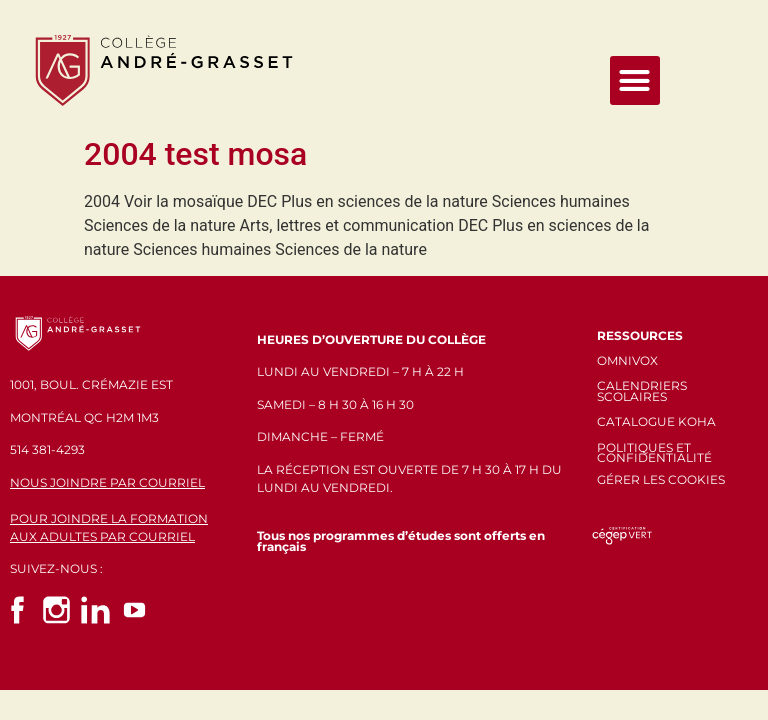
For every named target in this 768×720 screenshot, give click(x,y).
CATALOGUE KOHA (656, 421)
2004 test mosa (195, 154)
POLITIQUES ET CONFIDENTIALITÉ (654, 453)
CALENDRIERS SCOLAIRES (642, 391)
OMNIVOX (627, 360)
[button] (635, 81)
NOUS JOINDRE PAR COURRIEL (107, 482)
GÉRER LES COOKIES (661, 479)
